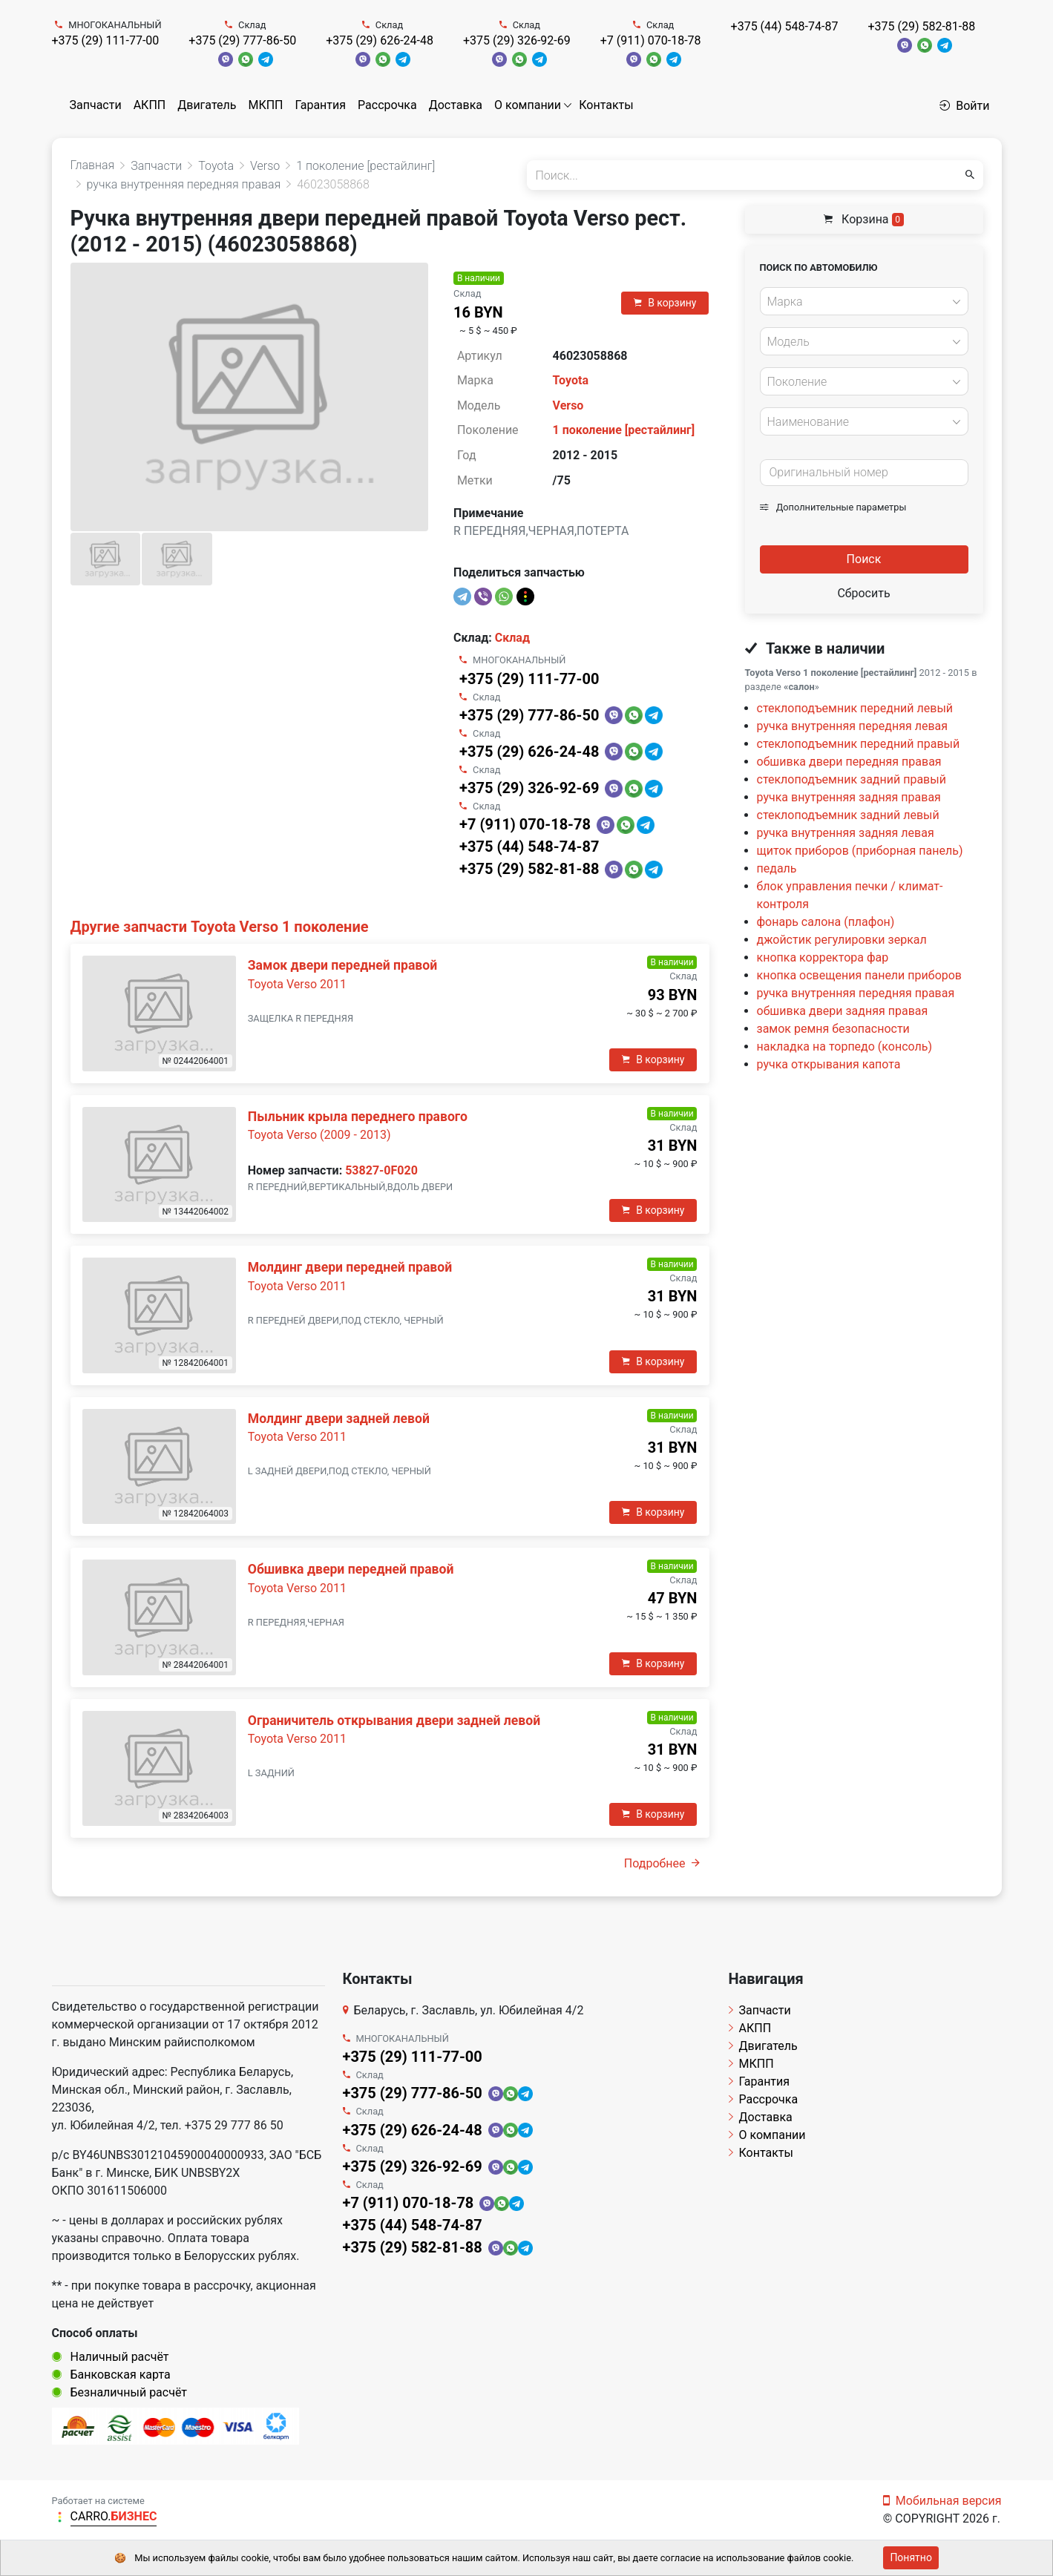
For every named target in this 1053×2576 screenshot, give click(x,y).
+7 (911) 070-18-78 (650, 40)
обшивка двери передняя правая (849, 762)
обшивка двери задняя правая (842, 1011)
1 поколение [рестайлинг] (624, 430)
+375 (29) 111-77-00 (106, 40)
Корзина (864, 219)
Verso (568, 405)
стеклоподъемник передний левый (855, 708)
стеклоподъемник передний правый (858, 744)
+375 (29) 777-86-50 (242, 40)
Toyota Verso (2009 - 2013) (319, 1135)
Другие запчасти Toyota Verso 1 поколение (219, 927)
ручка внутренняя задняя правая (849, 797)
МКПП (265, 105)
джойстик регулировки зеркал (842, 940)
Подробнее (662, 1863)
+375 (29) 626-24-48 (379, 40)
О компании (527, 105)
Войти (964, 106)
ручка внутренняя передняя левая (852, 726)
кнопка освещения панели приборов (859, 975)
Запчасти (96, 105)
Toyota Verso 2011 (297, 984)
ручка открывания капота (829, 1064)
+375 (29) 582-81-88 (921, 26)
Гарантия (320, 105)
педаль (777, 868)
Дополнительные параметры (833, 507)
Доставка (455, 105)
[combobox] (864, 301)
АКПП (150, 105)
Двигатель (206, 105)
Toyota (570, 380)
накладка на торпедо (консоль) (845, 1046)
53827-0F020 (381, 1170)
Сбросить (863, 593)
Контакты (606, 105)
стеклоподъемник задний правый (851, 779)
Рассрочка (387, 105)
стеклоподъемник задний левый (848, 815)
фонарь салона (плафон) (826, 922)
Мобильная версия (942, 2501)
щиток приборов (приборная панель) (860, 851)
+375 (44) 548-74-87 (785, 26)
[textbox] (860, 302)
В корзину (665, 303)
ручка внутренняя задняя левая (845, 833)
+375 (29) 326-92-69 (517, 40)
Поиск (864, 559)
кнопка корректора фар (823, 957)
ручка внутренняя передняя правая (856, 993)
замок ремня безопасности (833, 1029)
